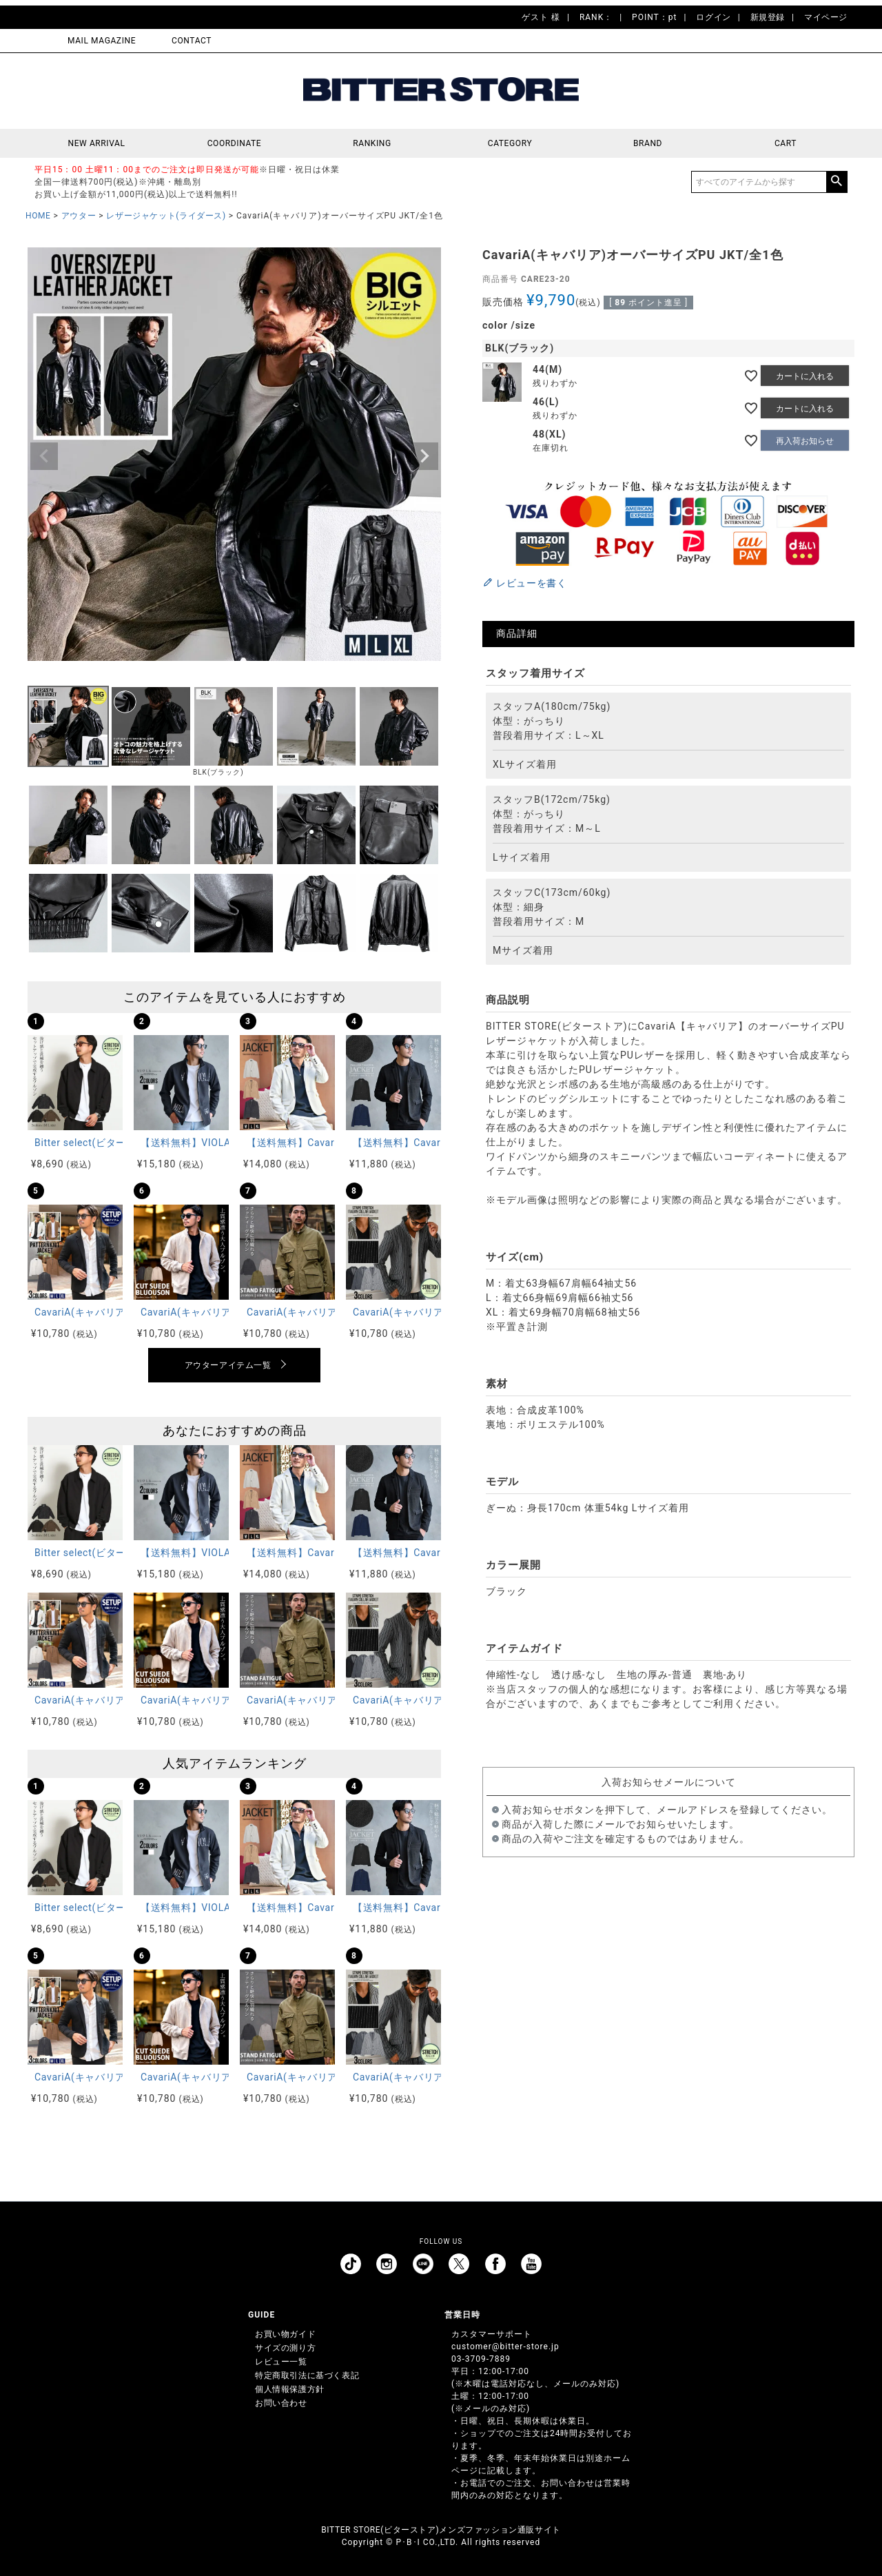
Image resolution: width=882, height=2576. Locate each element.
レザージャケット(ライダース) (165, 216)
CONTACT (192, 40)
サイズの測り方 (285, 2348)
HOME (38, 216)
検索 (836, 182)
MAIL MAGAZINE (102, 40)
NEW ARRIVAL (96, 143)
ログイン (713, 17)
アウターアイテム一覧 (228, 1365)
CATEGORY (510, 143)
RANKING (372, 143)
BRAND (647, 143)
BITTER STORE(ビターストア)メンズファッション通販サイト (440, 2530)
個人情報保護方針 (290, 2389)
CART (786, 143)
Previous (44, 456)
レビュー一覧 (281, 2362)
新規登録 (767, 17)
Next (424, 456)
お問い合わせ (281, 2403)
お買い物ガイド (285, 2334)
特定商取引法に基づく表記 (307, 2375)
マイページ (826, 17)
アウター (78, 216)
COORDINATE (234, 143)
